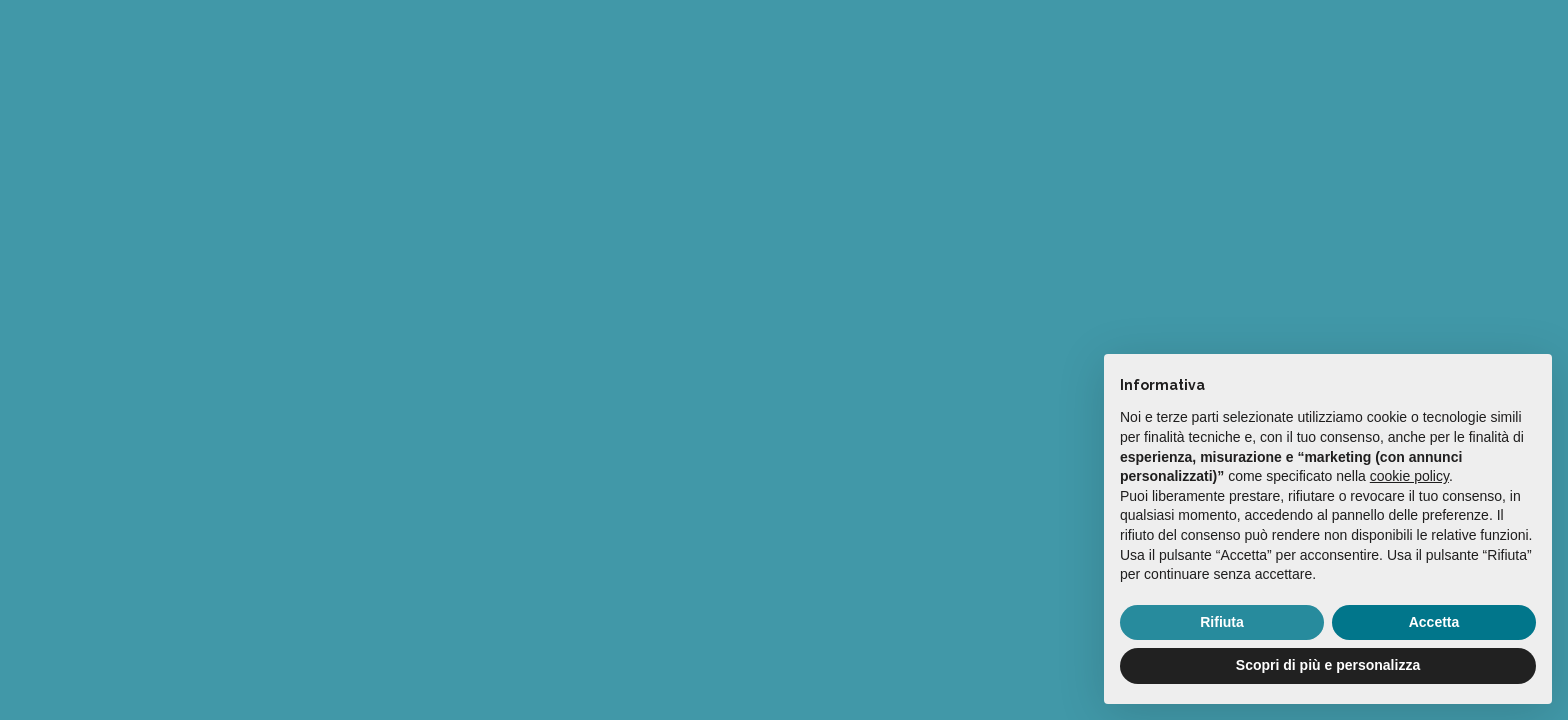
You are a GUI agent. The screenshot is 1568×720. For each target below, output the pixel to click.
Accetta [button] (1434, 622)
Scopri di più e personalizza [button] (1328, 665)
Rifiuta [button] (1222, 622)
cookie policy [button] (1409, 476)
